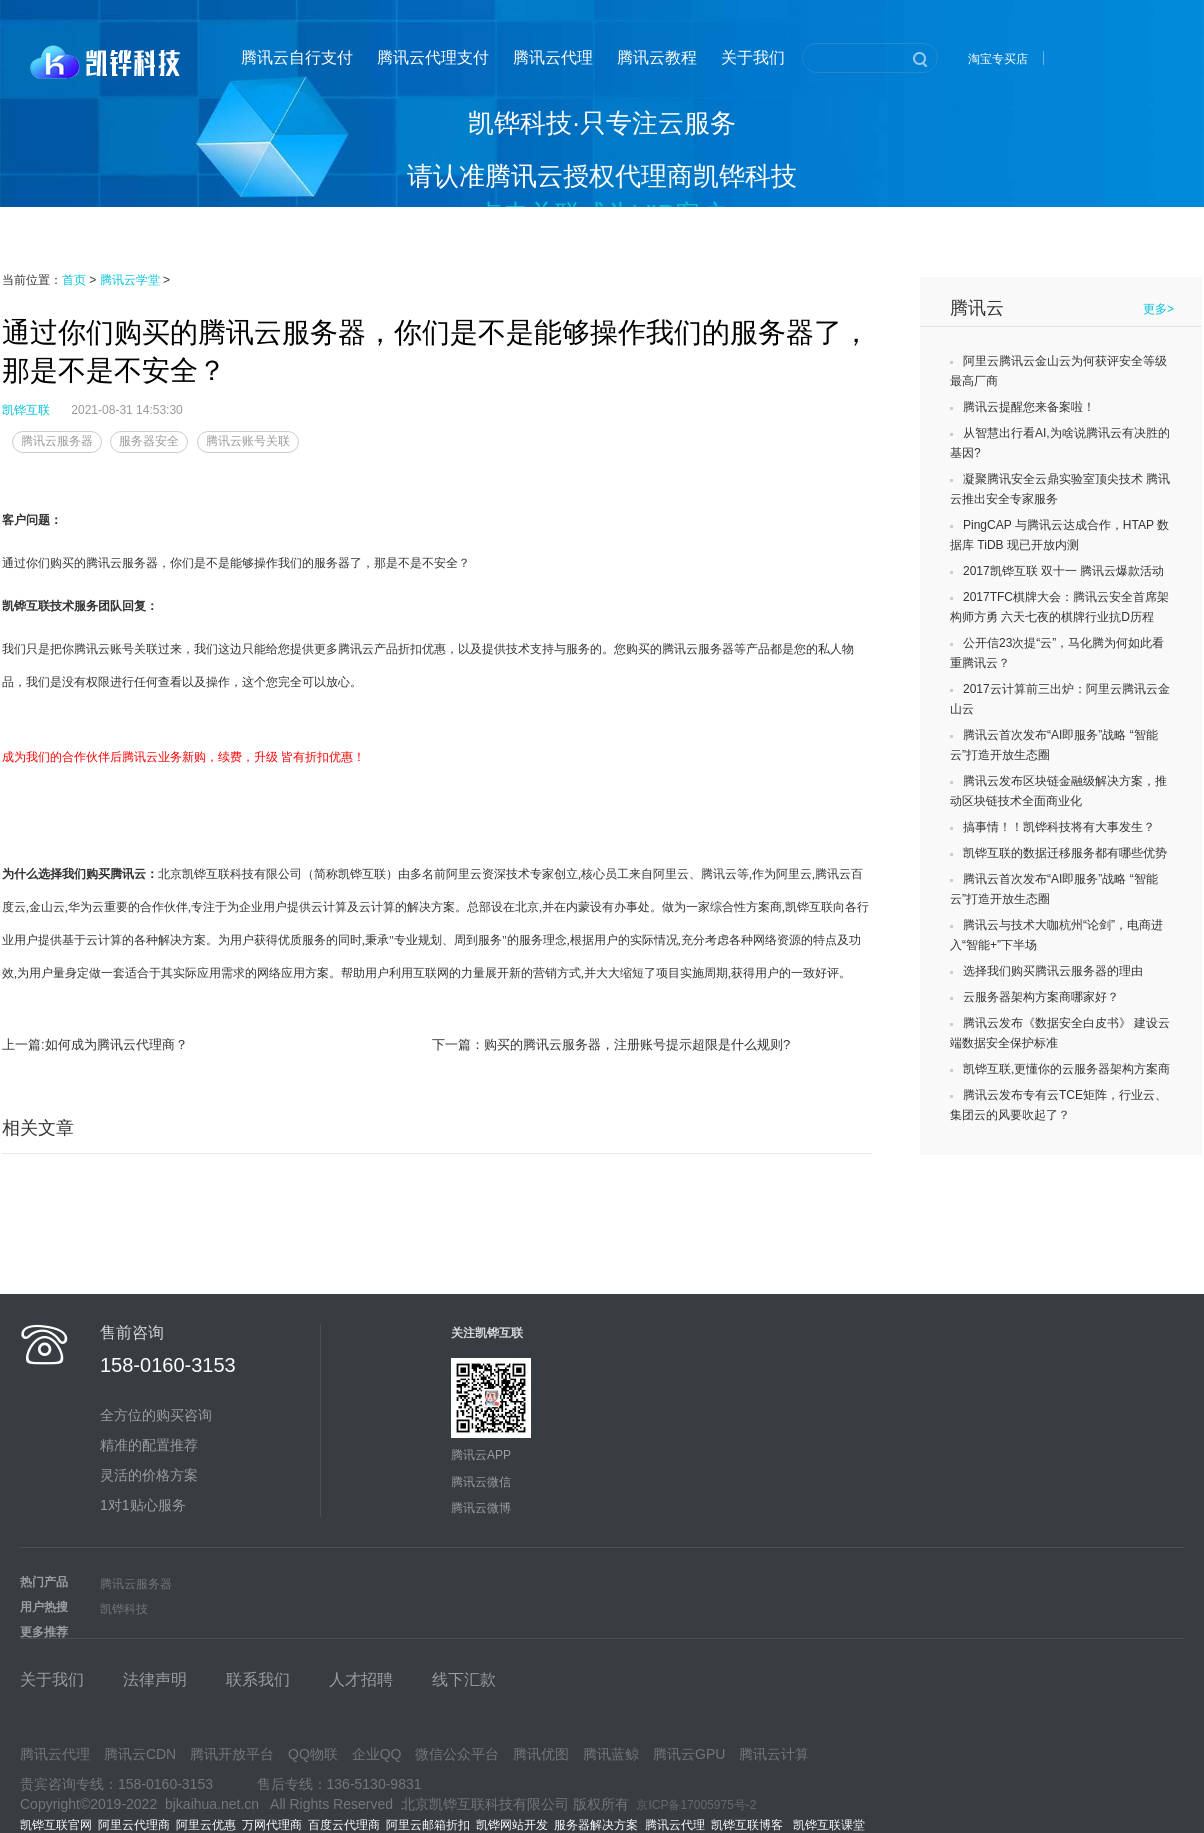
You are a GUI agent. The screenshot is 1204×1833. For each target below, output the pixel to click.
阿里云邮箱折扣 (428, 1825)
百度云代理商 (344, 1825)
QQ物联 (313, 1754)
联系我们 (258, 1679)
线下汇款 (464, 1679)
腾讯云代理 (553, 57)
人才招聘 (361, 1679)
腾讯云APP (481, 1455)
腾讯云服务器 (57, 441)
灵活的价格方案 (149, 1475)
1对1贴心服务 (143, 1505)
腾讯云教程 (657, 57)
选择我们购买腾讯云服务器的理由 (1053, 971)
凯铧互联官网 (56, 1825)
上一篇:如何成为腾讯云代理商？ (95, 1044)
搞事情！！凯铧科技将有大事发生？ (1059, 827)
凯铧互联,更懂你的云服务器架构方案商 (1066, 1069)
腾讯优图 (541, 1754)
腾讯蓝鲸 (611, 1754)
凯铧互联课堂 (832, 1825)
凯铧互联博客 (752, 1825)
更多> (1158, 309)
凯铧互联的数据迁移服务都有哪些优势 (1065, 853)
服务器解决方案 (599, 1825)
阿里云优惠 (206, 1825)
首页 (74, 280)
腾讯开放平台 (232, 1754)
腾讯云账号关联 (248, 441)
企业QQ (377, 1754)
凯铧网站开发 (512, 1825)
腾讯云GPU (689, 1754)
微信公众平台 (457, 1754)
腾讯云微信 (481, 1482)
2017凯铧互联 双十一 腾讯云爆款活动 (1063, 571)
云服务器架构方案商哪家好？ (1041, 997)
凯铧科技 (124, 1609)
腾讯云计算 (774, 1754)
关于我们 (753, 57)
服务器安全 (149, 441)
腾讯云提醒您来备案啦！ (1029, 407)
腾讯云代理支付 (433, 57)
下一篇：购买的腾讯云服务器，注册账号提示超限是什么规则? (611, 1044)
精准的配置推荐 (149, 1445)
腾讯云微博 (481, 1508)
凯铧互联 (26, 410)
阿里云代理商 (134, 1825)
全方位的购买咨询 (156, 1415)
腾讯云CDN (140, 1754)
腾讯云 (977, 308)
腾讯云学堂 (130, 280)
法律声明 (155, 1679)
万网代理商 (272, 1825)
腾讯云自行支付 (297, 57)
